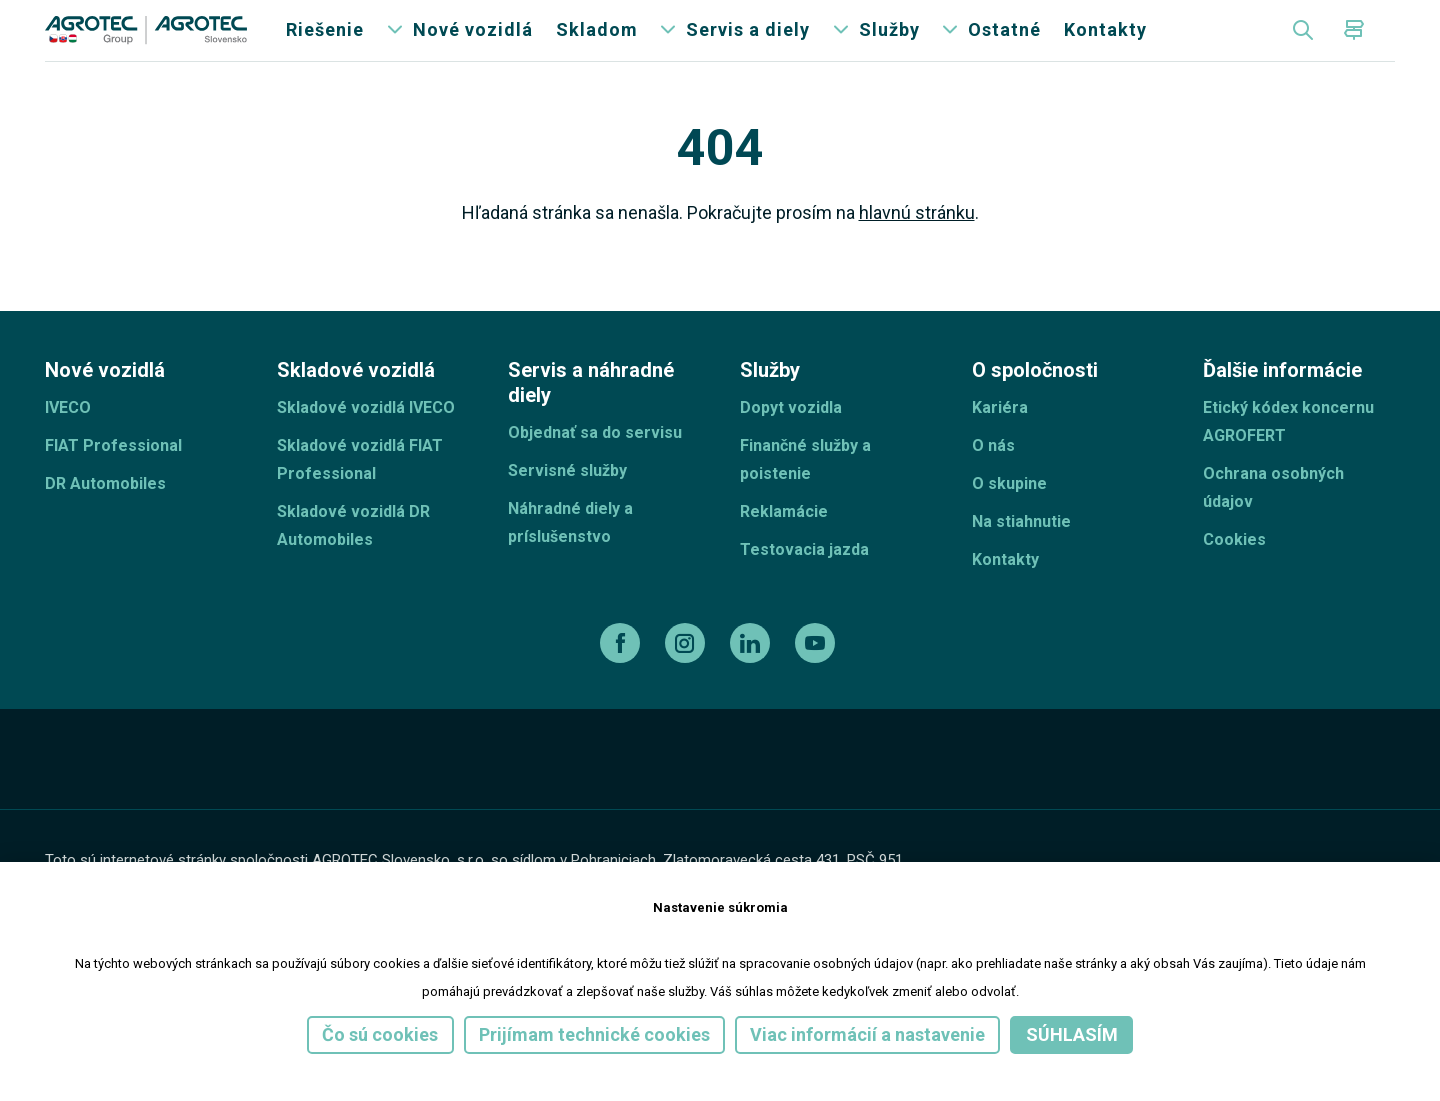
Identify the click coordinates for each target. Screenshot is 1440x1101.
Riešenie (325, 49)
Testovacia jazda (804, 587)
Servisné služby (567, 508)
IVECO (68, 445)
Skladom (597, 49)
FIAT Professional (113, 483)
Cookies (1234, 577)
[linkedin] (752, 681)
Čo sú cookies (380, 1034)
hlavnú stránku (917, 250)
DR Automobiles (105, 521)
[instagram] (687, 681)
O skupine (1009, 521)
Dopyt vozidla (791, 445)
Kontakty (1105, 49)
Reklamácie (784, 549)
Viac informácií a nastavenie (867, 1034)
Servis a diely (748, 49)
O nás (993, 483)
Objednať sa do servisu (595, 470)
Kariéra (1000, 445)
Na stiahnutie (1021, 559)
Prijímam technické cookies (594, 1034)
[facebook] (622, 681)
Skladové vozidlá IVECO (366, 445)
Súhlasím (1072, 1034)
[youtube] (817, 681)
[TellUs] (1324, 809)
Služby (889, 49)
